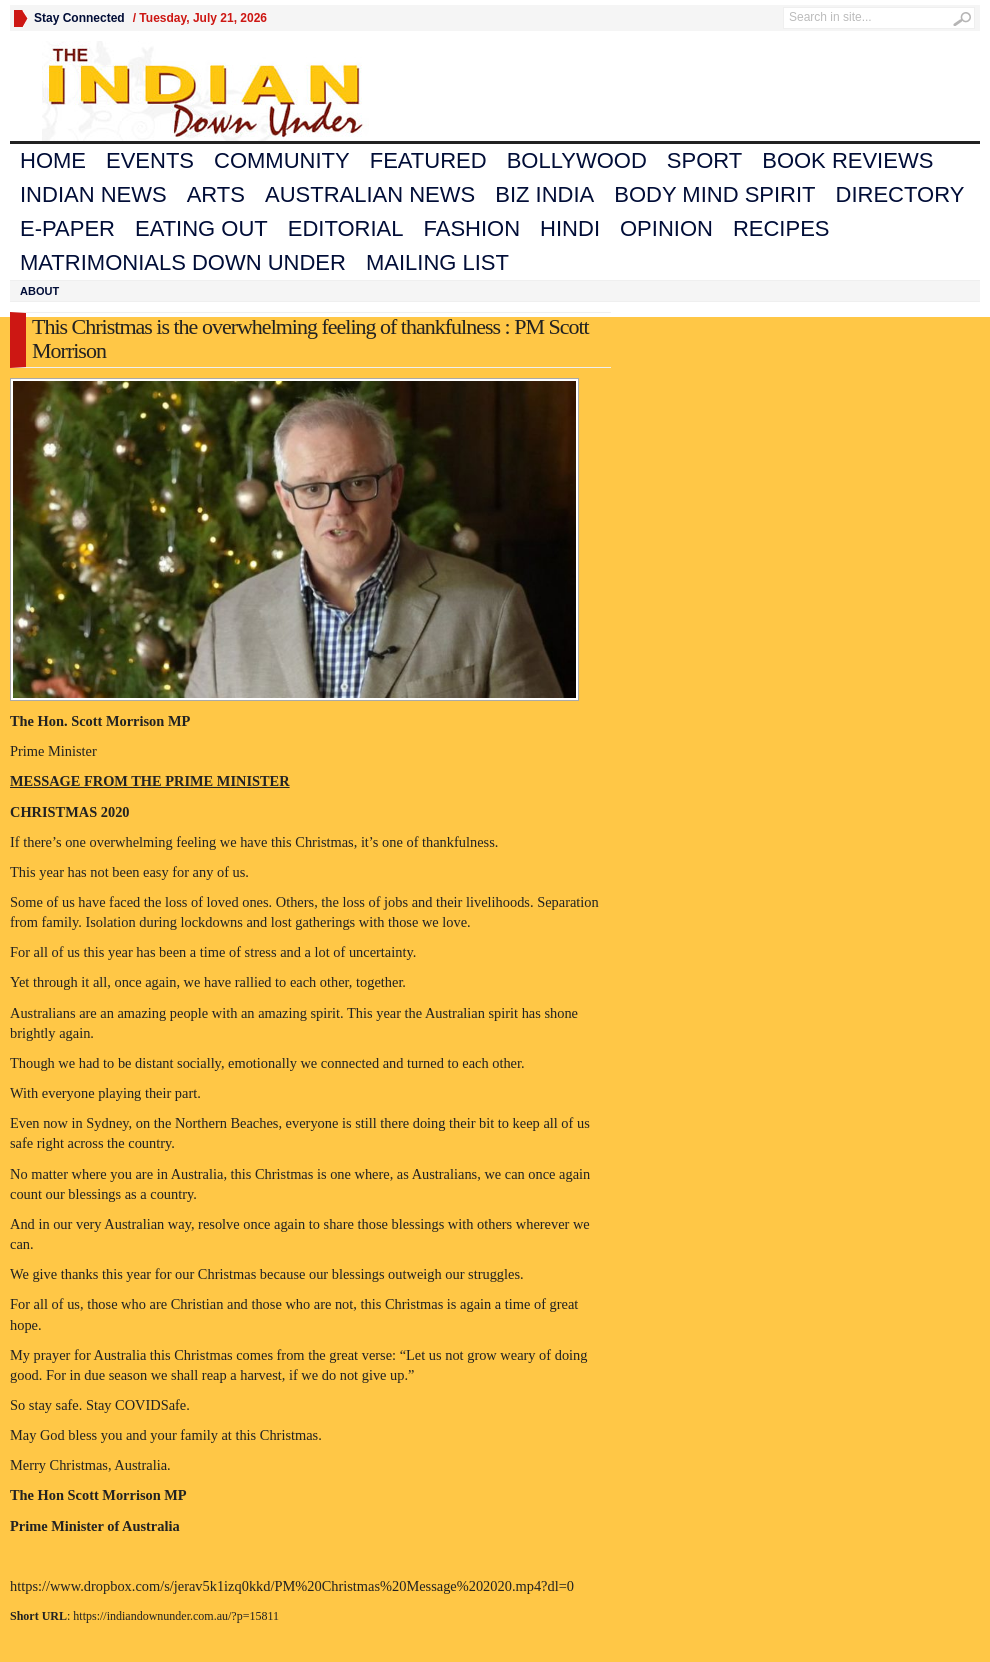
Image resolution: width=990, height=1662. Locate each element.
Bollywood (577, 160)
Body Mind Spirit (714, 194)
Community (282, 160)
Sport (704, 160)
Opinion (666, 228)
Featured (428, 160)
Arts (216, 194)
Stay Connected (79, 18)
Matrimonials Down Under (183, 262)
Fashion (472, 228)
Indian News (93, 194)
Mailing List (437, 262)
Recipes (781, 228)
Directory (900, 194)
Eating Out (201, 228)
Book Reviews (847, 160)
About (39, 291)
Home (53, 160)
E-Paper (67, 228)
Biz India (544, 194)
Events (150, 160)
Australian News (370, 194)
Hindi (570, 228)
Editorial (346, 228)
